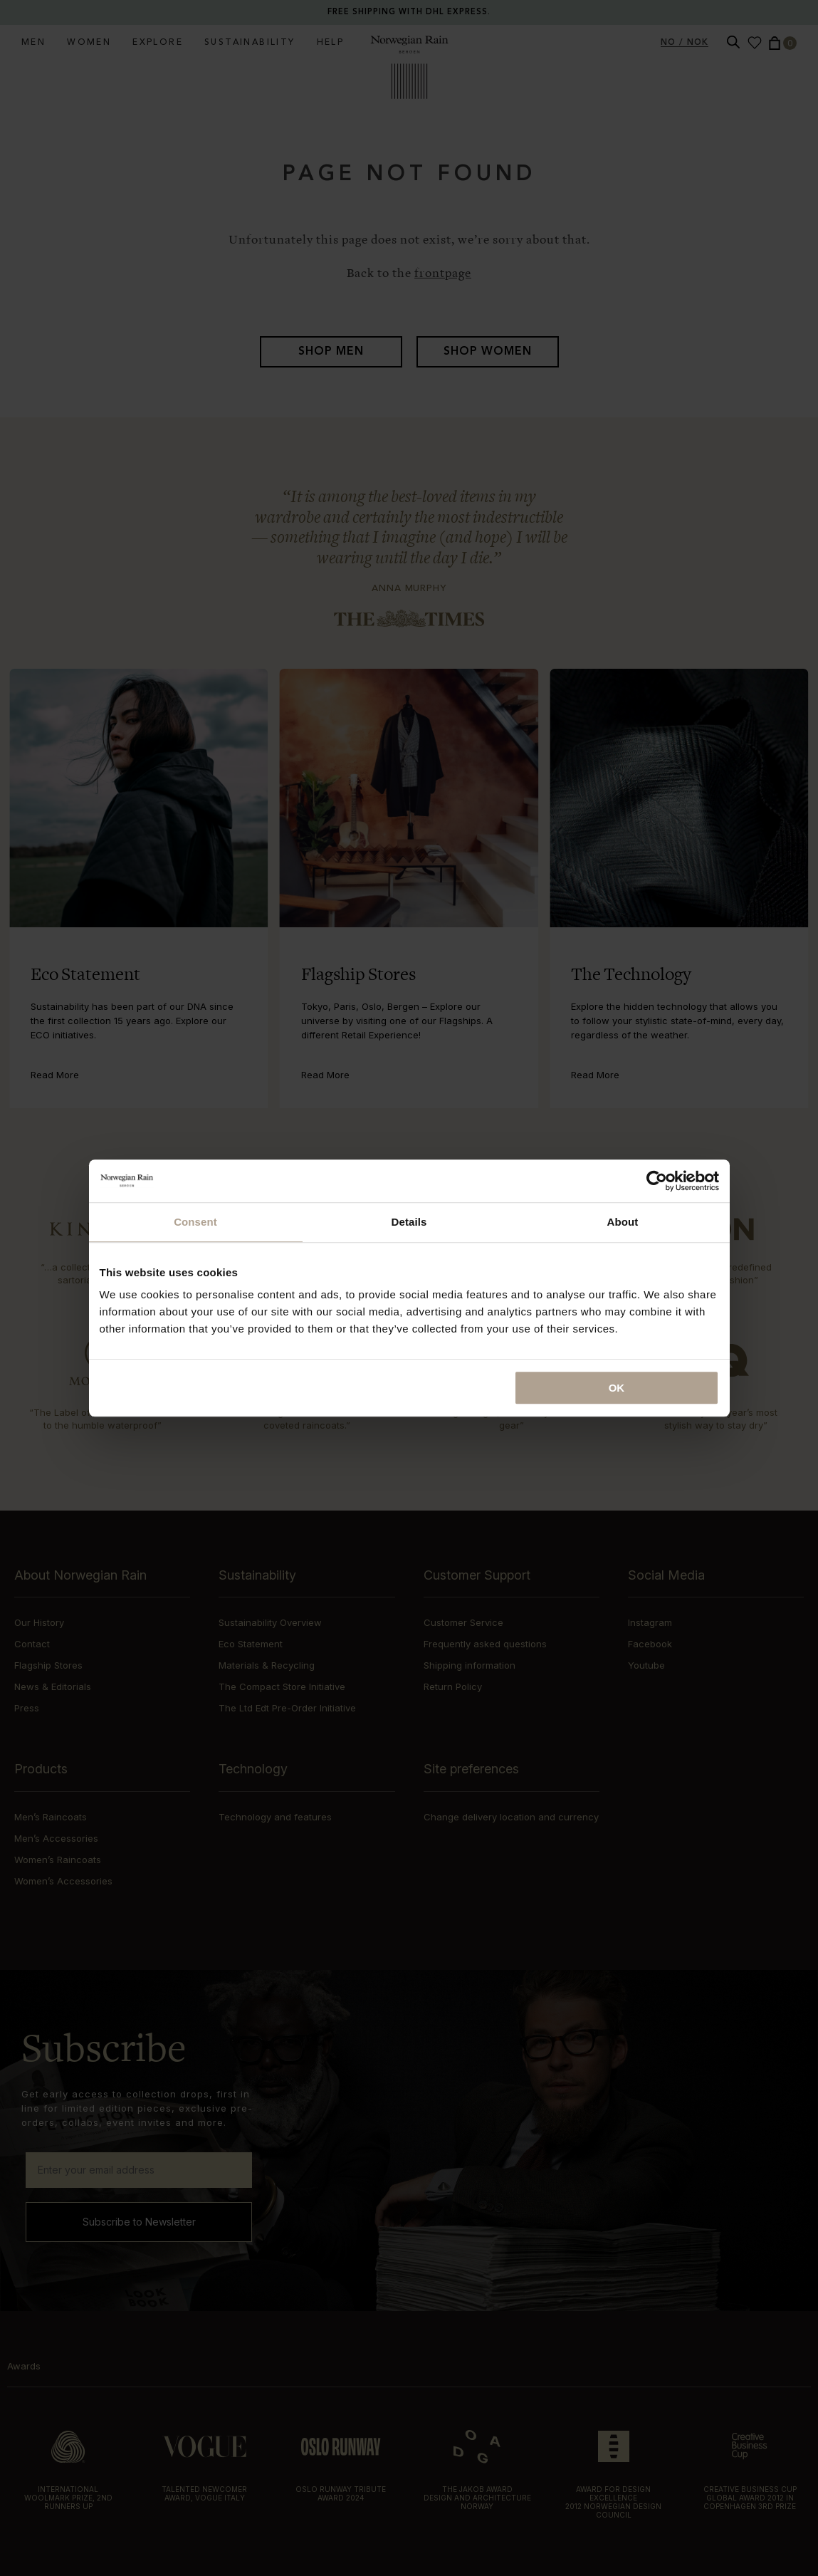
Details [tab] (409, 1222)
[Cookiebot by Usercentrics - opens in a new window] (656, 1180)
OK (617, 1388)
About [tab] (623, 1222)
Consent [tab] (195, 1222)
